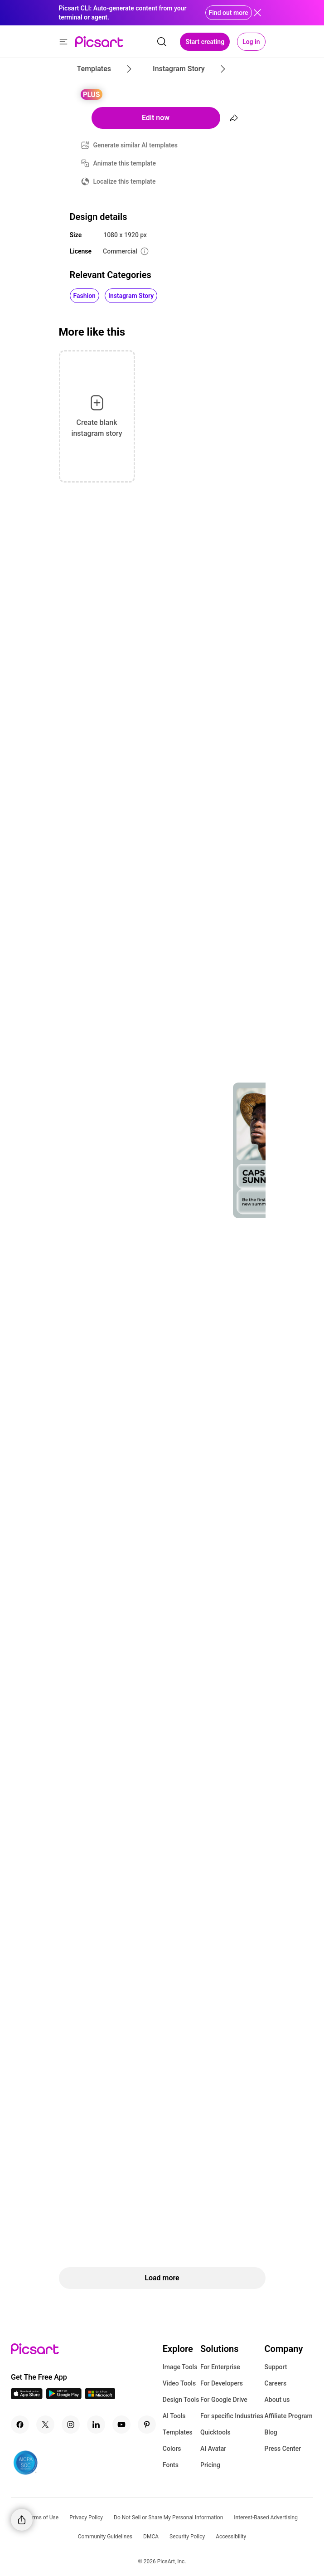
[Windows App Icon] (100, 2396)
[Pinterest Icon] (147, 2424)
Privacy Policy (86, 2517)
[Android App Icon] (64, 2396)
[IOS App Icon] (27, 2396)
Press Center (283, 2448)
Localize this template (124, 181)
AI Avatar (213, 2448)
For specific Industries (231, 2416)
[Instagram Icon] (71, 2424)
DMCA (151, 2536)
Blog (271, 2432)
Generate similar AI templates (135, 145)
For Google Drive (223, 2399)
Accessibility (231, 2536)
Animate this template (124, 163)
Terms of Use (42, 2517)
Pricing (210, 2465)
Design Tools (181, 2399)
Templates (178, 2432)
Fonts (171, 2465)
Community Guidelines (105, 2536)
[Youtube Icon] (121, 2424)
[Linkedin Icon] (96, 2424)
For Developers (221, 2383)
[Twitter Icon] (45, 2424)
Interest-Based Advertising (266, 2517)
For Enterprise (220, 2367)
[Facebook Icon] (20, 2424)
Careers (276, 2383)
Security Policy (187, 2536)
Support (276, 2367)
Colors (172, 2448)
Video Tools (179, 2383)
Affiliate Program (289, 2416)
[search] (162, 42)
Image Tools (180, 2367)
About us (277, 2399)
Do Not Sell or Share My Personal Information (168, 2517)
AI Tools (174, 2416)
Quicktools (215, 2432)
